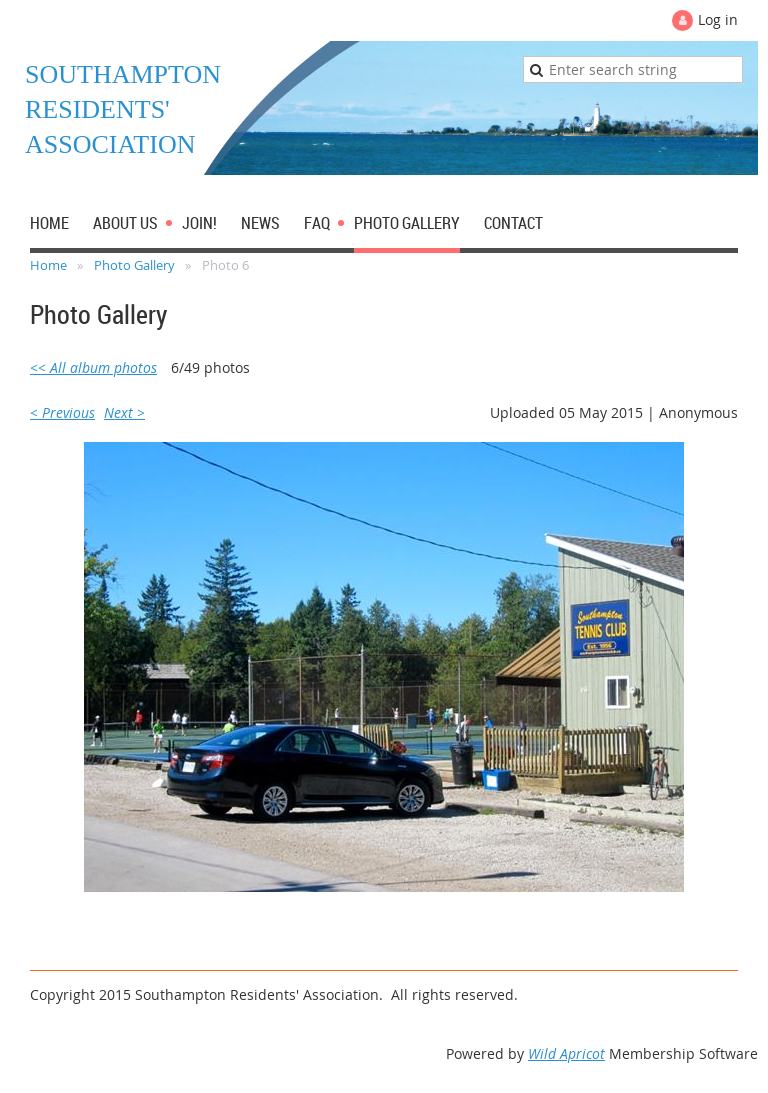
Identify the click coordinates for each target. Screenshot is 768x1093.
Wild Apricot (566, 1053)
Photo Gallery (134, 265)
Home (48, 265)
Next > (124, 412)
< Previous (62, 412)
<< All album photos (93, 367)
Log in (718, 19)
